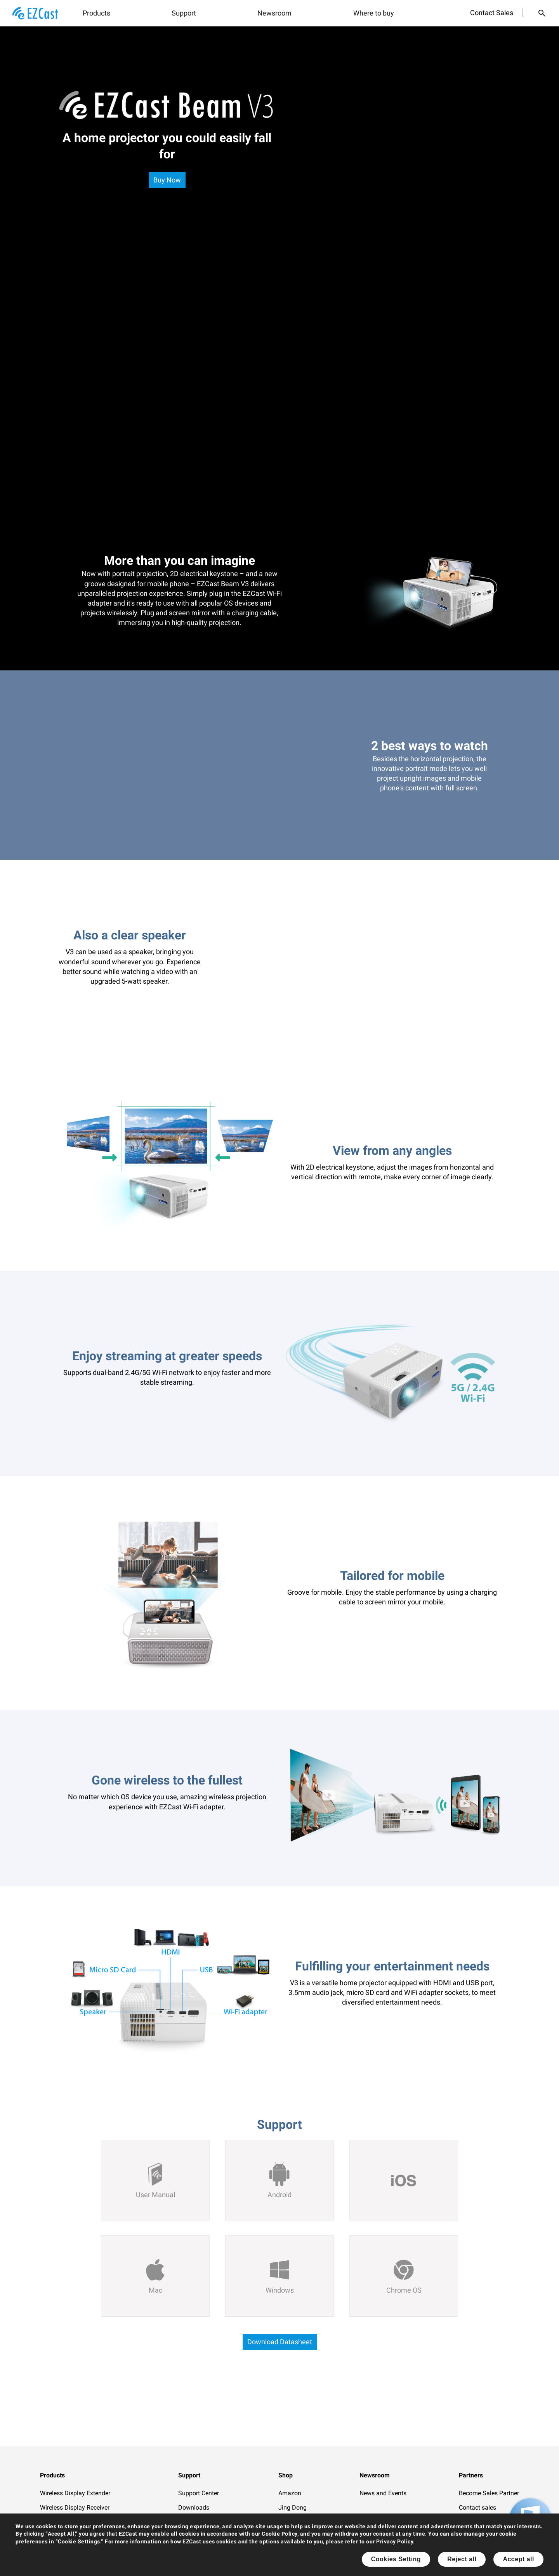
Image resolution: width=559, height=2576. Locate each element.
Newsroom (274, 13)
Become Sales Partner (489, 2493)
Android (279, 2195)
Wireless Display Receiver (74, 2507)
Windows (280, 2290)
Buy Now (167, 180)
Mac (155, 2290)
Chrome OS (404, 2290)
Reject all (461, 2559)
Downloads (193, 2507)
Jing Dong (292, 2507)
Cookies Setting (396, 2559)
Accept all (518, 2559)
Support (184, 13)
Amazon (289, 2493)
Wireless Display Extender (75, 2493)
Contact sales (477, 2507)
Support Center (198, 2493)
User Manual (155, 2195)
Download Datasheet (279, 2342)
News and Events (382, 2493)
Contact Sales (491, 13)
